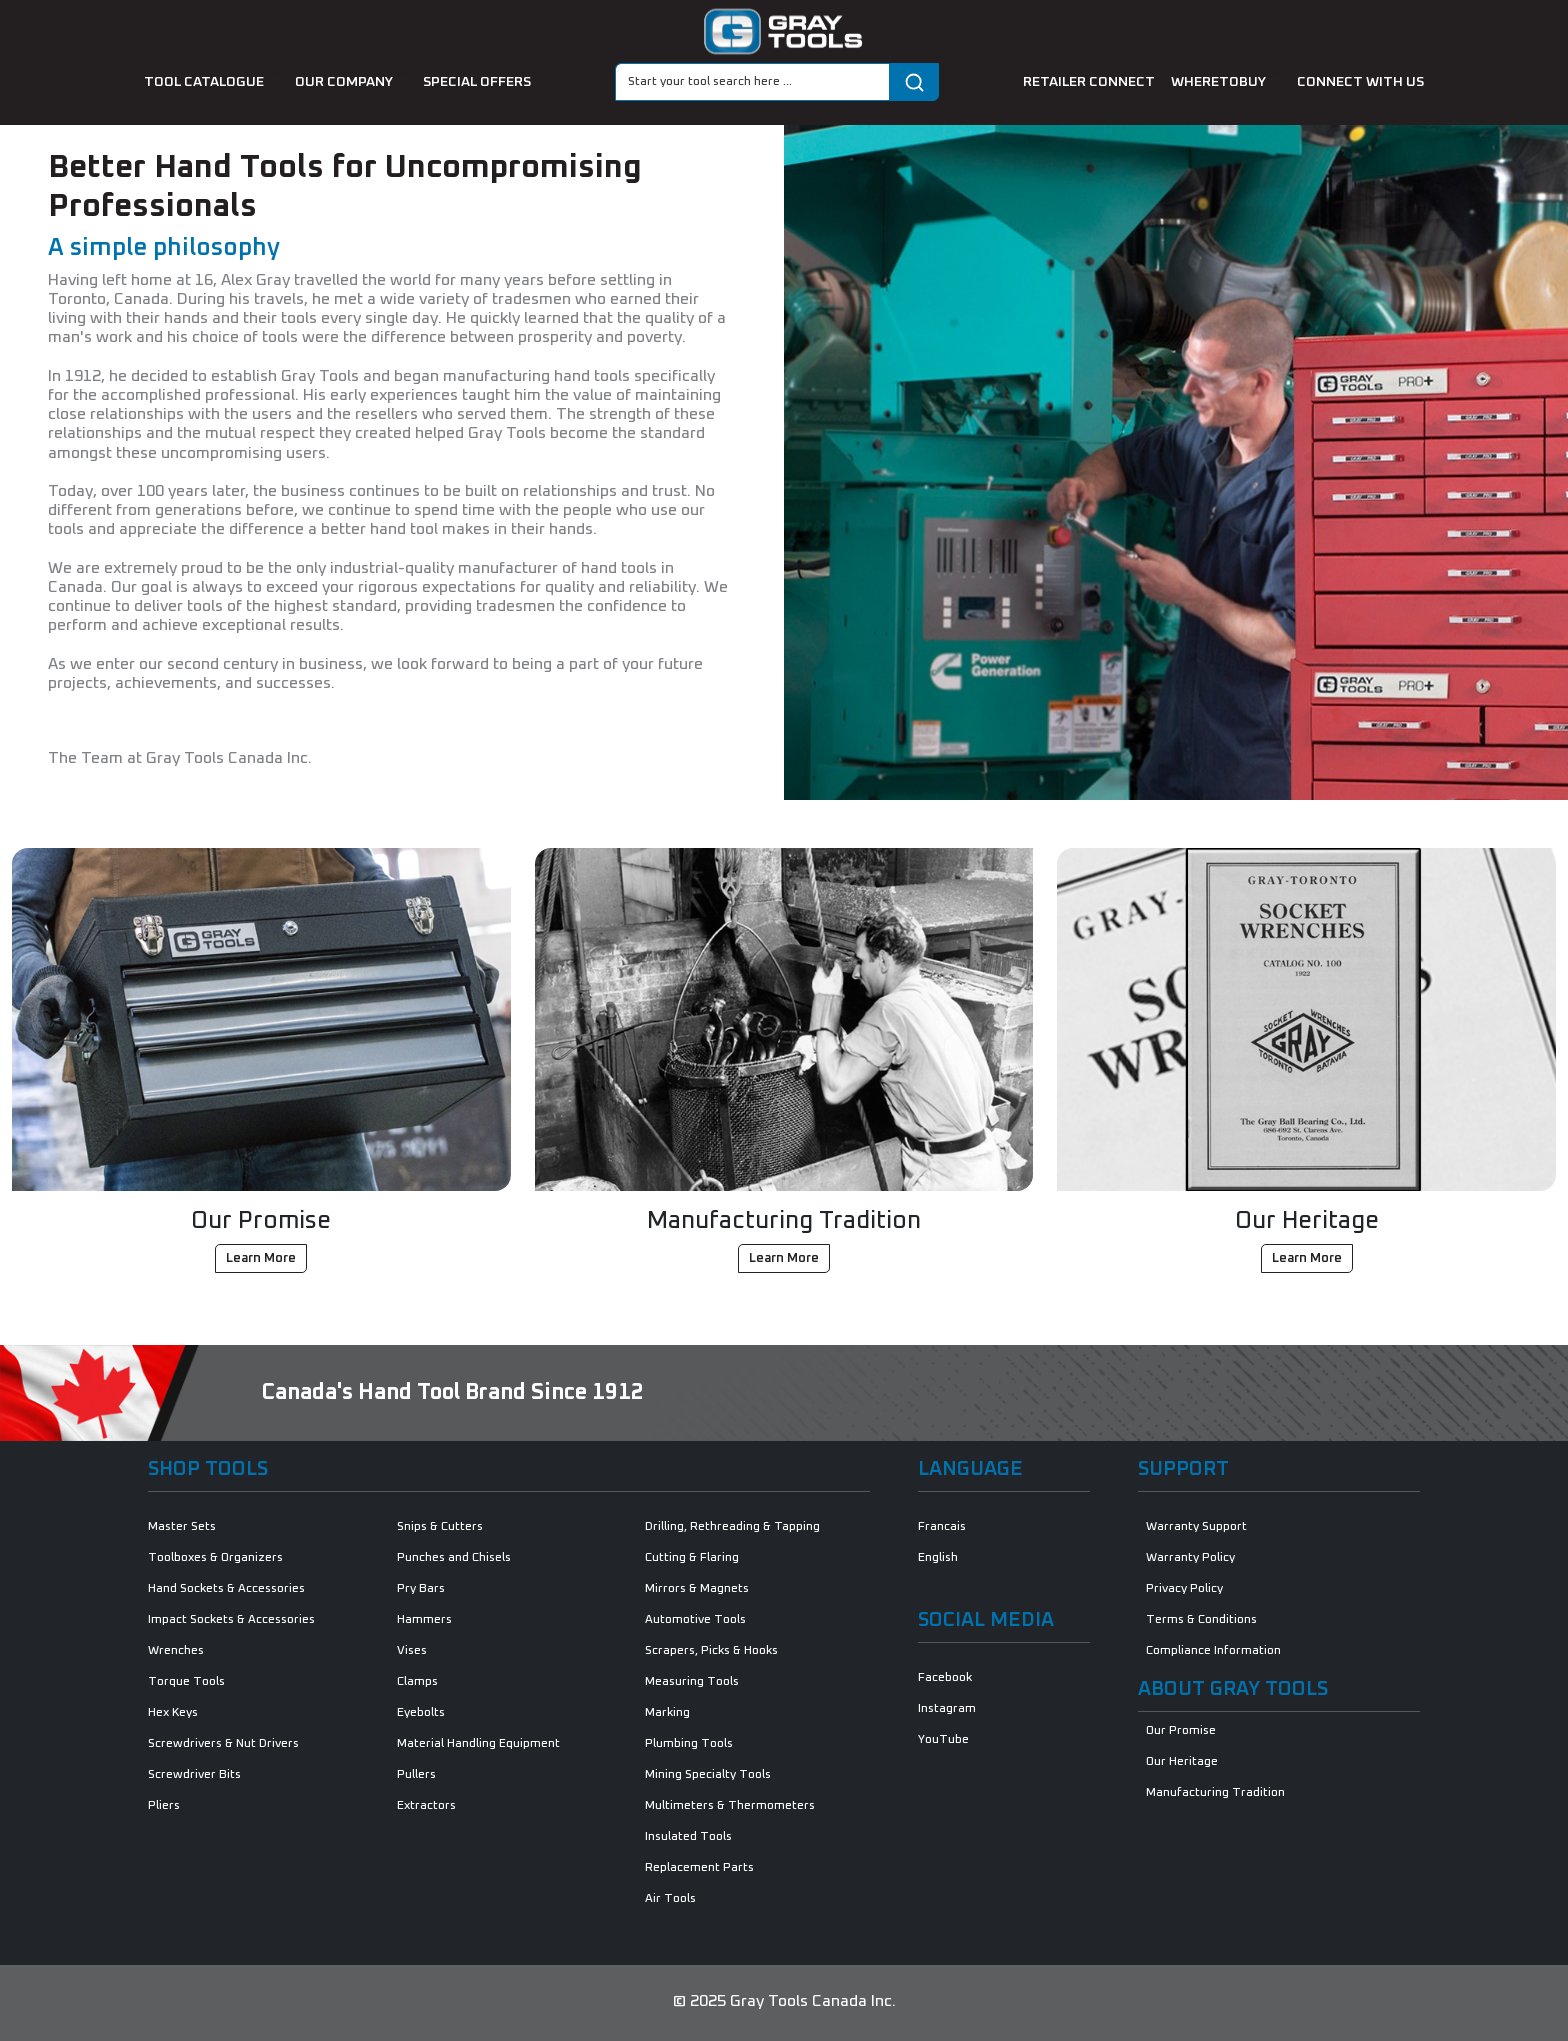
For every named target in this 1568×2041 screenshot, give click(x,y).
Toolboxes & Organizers (215, 1558)
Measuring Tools (692, 1682)
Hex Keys (173, 1713)
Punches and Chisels (454, 1558)
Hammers (424, 1620)
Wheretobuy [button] (1220, 82)
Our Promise (1181, 1731)
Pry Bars (421, 1589)
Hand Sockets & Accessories (226, 1589)
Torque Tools (186, 1682)
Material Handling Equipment (478, 1744)
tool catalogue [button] (205, 82)
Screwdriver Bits (194, 1775)
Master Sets (182, 1527)
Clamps (417, 1682)
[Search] (752, 82)
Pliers (164, 1806)
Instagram (947, 1709)
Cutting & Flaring (692, 1558)
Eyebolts (421, 1713)
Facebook (945, 1678)
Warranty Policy (1190, 1558)
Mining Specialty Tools (708, 1775)
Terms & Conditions (1201, 1620)
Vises (412, 1651)
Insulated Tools (688, 1837)
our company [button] (345, 82)
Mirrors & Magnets (697, 1589)
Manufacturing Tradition (1215, 1793)
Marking (667, 1713)
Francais (942, 1527)
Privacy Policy (1184, 1589)
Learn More (261, 1258)
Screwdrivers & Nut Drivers (223, 1744)
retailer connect (1089, 82)
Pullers (416, 1775)
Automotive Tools (695, 1620)
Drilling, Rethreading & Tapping (732, 1527)
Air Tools (670, 1899)
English (938, 1558)
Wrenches (176, 1651)
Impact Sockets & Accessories (231, 1620)
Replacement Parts (699, 1868)
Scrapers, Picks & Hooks (711, 1651)
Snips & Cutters (440, 1527)
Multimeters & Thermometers (730, 1806)
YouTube (943, 1740)
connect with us (1360, 82)
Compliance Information (1213, 1651)
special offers (477, 82)
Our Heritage (1182, 1762)
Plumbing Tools (689, 1744)
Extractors (426, 1806)
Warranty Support (1196, 1527)
